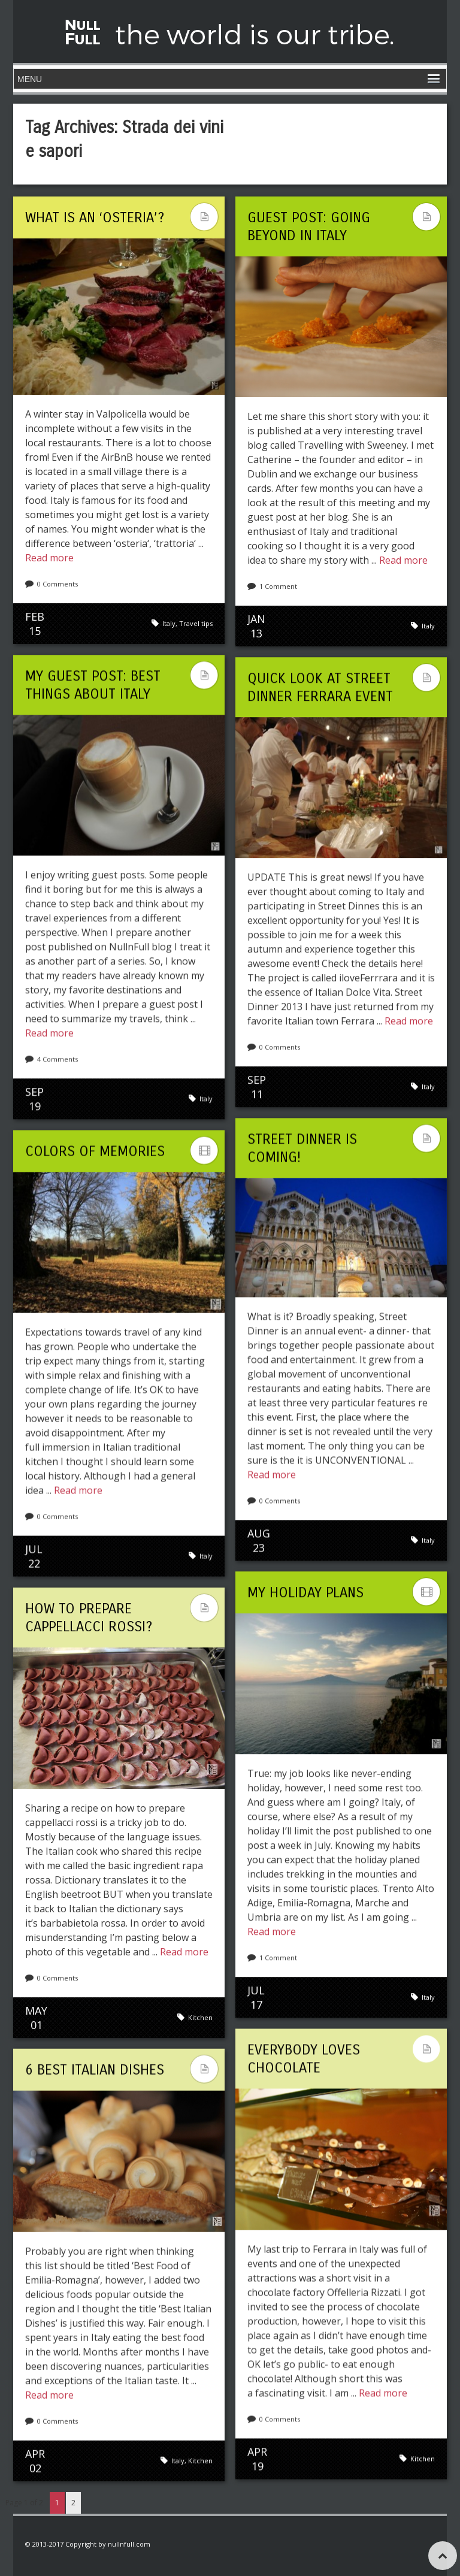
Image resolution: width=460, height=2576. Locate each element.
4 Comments (57, 1058)
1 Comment (278, 586)
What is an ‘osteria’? (94, 217)
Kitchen (200, 2017)
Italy (168, 623)
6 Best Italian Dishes (94, 2069)
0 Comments (57, 583)
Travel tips (196, 623)
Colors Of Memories (95, 1150)
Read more (49, 557)
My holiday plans (305, 1592)
